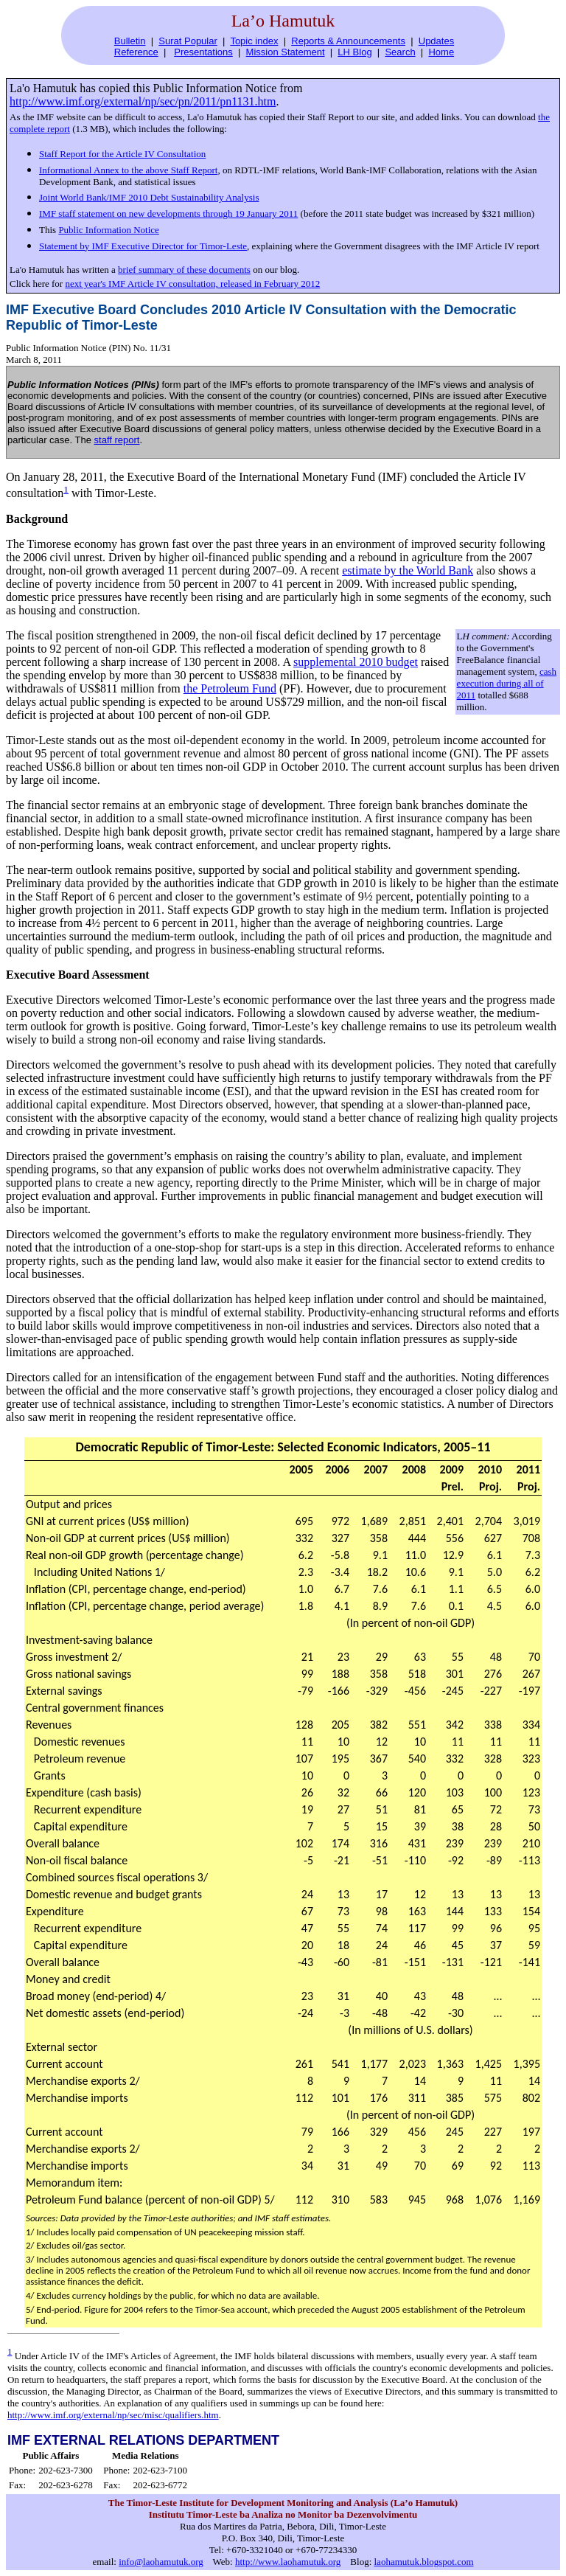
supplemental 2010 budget (355, 662)
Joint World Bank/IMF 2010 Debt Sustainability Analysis (149, 197)
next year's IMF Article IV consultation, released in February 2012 (192, 283)
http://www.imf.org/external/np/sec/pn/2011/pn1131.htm (143, 101)
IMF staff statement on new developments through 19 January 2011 (168, 213)
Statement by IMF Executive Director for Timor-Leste (143, 245)
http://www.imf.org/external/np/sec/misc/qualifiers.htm (113, 2414)
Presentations (203, 52)
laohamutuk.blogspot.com (424, 2561)
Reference (136, 52)
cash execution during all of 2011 (506, 683)
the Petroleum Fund (230, 688)
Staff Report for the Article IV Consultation (122, 153)
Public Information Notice (108, 229)
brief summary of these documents (184, 269)
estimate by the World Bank (407, 570)
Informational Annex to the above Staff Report (128, 170)
